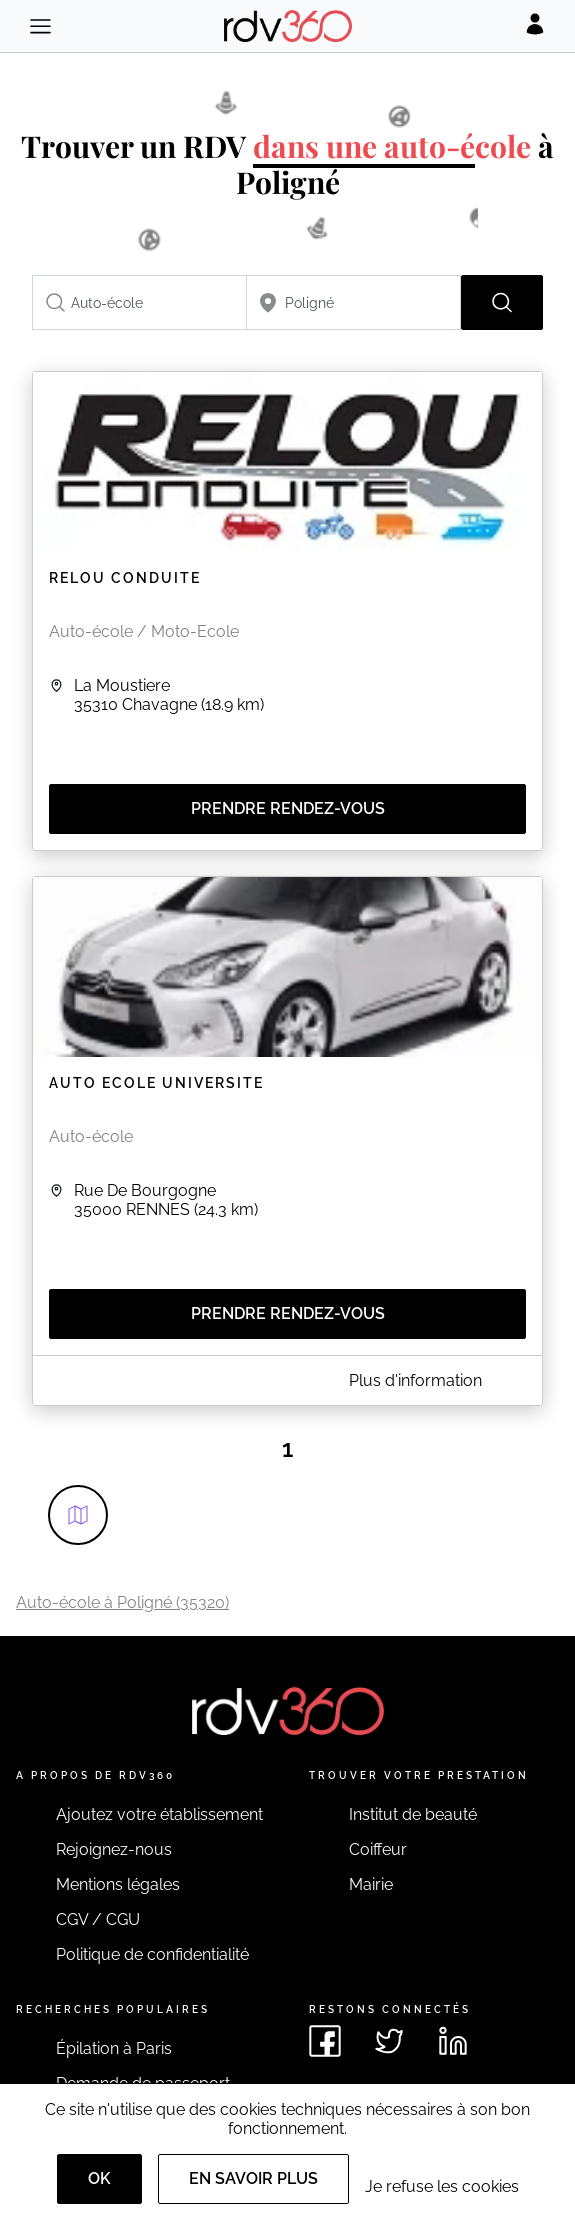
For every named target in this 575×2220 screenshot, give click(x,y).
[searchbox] (139, 302)
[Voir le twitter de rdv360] (389, 2041)
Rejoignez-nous (114, 1849)
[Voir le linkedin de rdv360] (453, 2041)
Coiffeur (378, 1849)
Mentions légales (118, 1884)
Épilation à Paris (114, 2048)
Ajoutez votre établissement (159, 1814)
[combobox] (139, 302)
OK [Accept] (99, 2178)
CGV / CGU (98, 1919)
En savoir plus (253, 2178)
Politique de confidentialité (152, 1954)
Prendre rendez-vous (288, 808)
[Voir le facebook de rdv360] (325, 2041)
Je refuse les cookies (442, 2186)
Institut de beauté (413, 1814)
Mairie (371, 1884)
